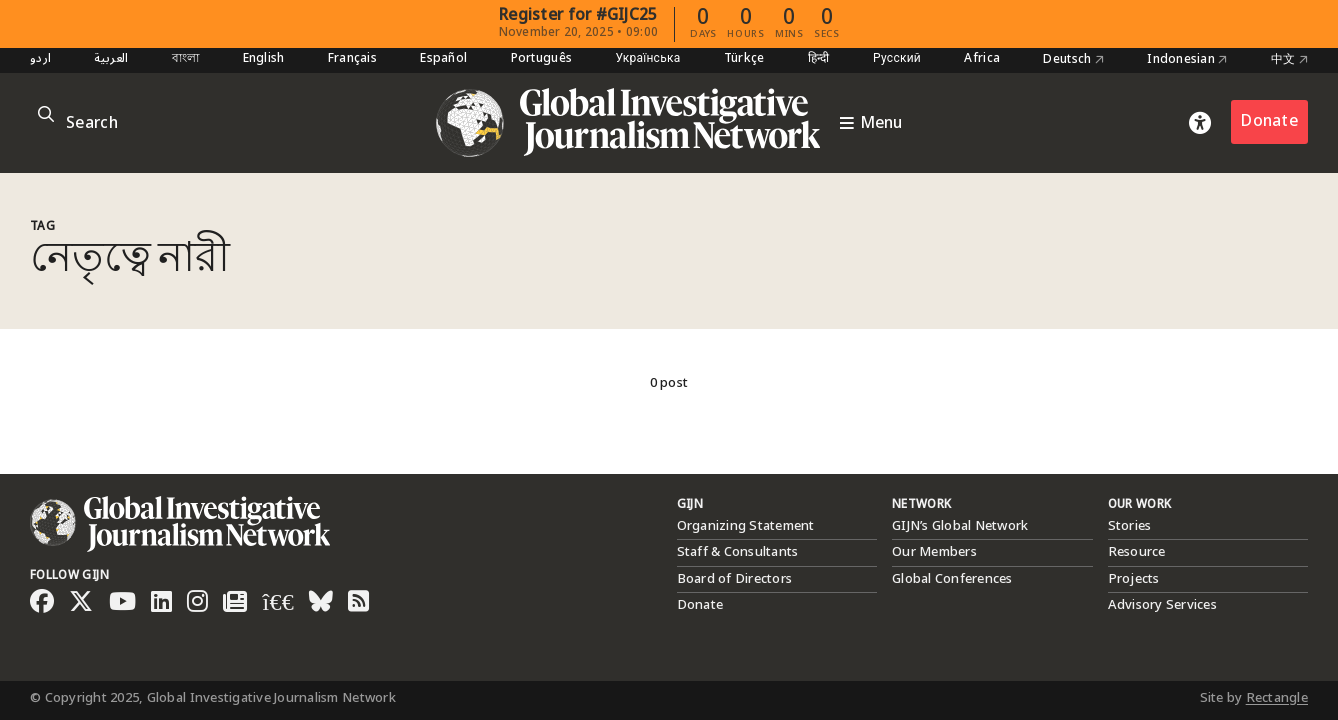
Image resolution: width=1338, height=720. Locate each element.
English (264, 59)
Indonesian (1187, 60)
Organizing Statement (746, 526)
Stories (1130, 526)
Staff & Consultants (738, 552)
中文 (1289, 60)
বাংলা (186, 59)
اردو (40, 59)
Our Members (934, 552)
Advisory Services (1162, 605)
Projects (1134, 579)
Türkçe (744, 59)
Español (443, 59)
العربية (111, 59)
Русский (897, 59)
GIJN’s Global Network (960, 526)
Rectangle (1277, 698)
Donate (1269, 121)
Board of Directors (735, 579)
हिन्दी (819, 59)
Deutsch (1073, 60)
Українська (647, 59)
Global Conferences (952, 579)
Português (541, 59)
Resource (1137, 552)
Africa (982, 59)
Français (352, 59)
